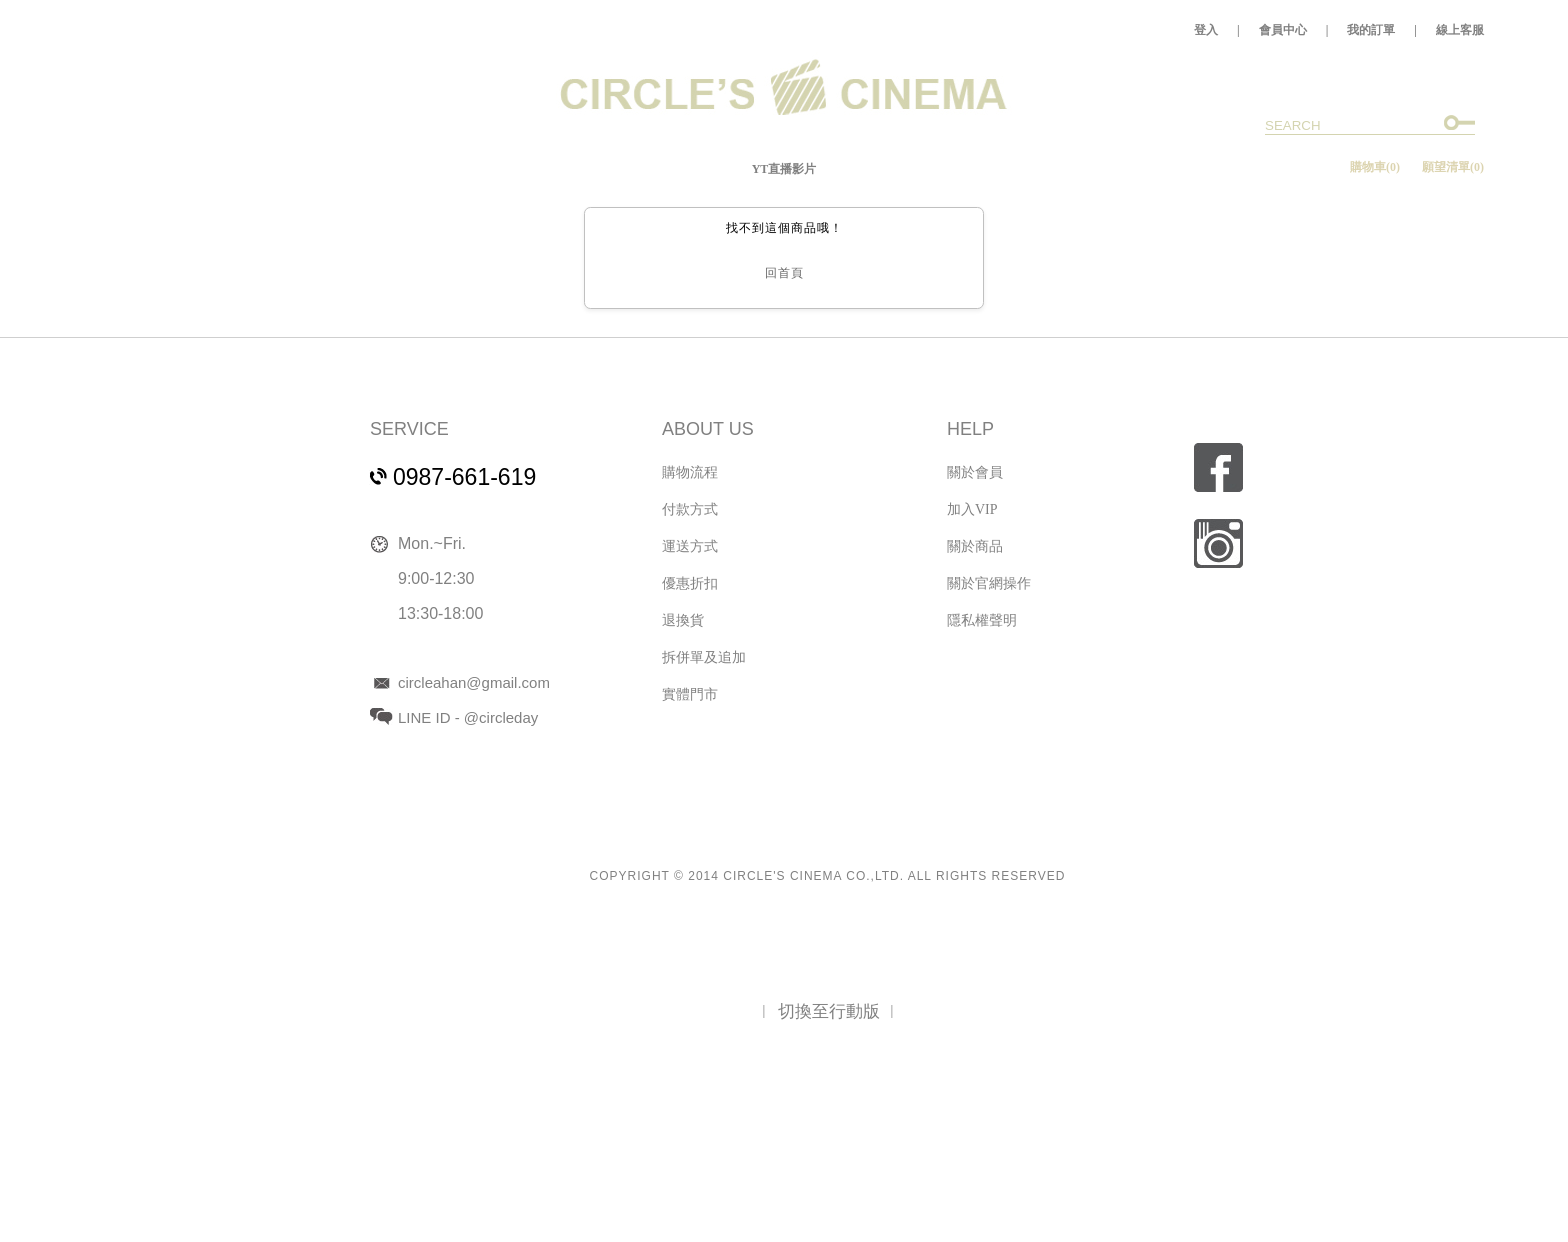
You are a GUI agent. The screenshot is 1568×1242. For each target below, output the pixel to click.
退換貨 (683, 620)
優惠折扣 (690, 583)
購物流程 (690, 472)
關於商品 (975, 546)
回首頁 (784, 273)
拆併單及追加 (704, 657)
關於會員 (975, 472)
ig (1218, 543)
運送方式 (690, 546)
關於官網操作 (989, 583)
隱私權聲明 (982, 620)
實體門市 (690, 694)
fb (1218, 467)
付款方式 (690, 509)
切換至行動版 (829, 1011)
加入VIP (972, 509)
